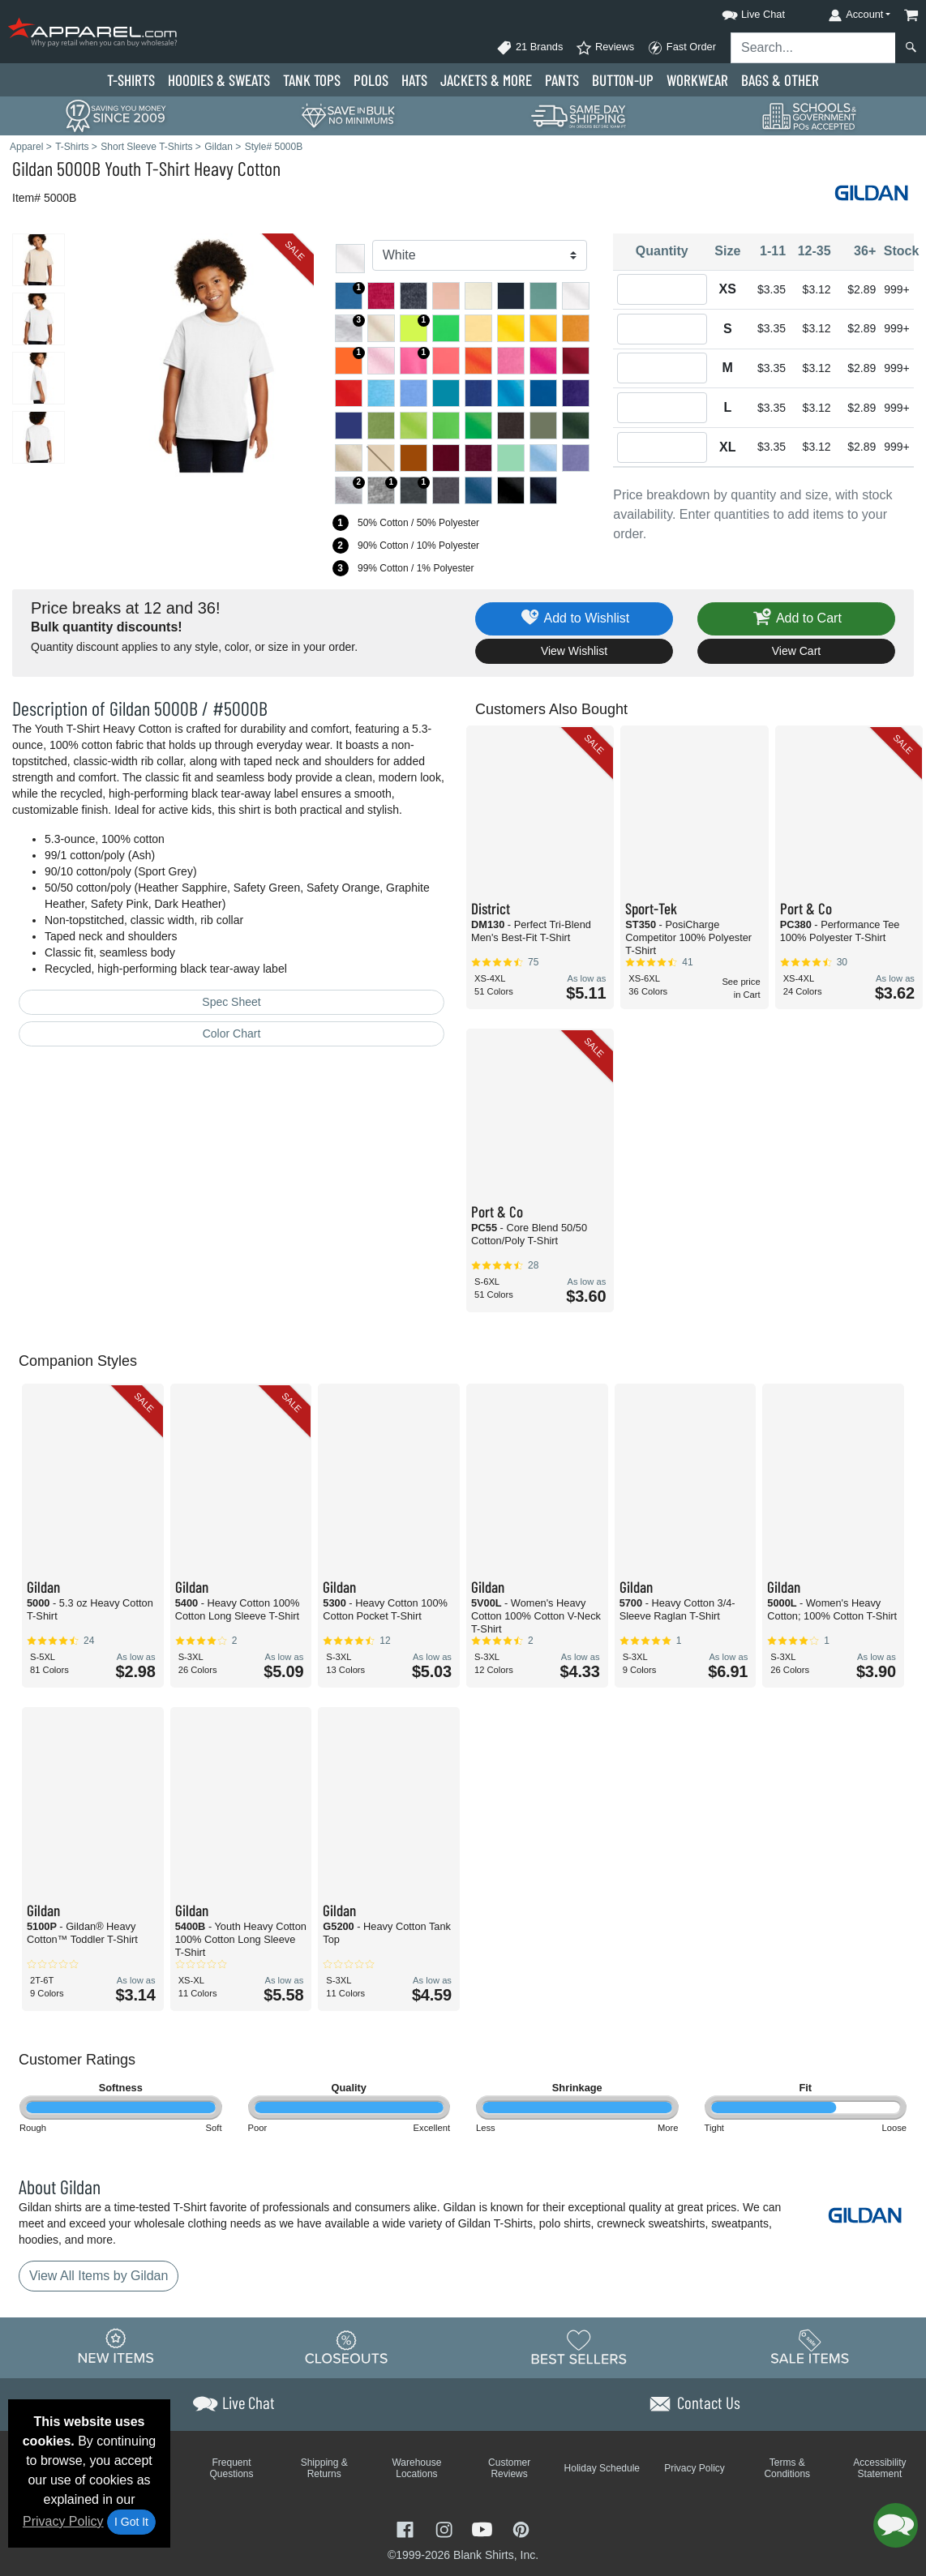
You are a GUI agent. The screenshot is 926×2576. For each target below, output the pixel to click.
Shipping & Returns (324, 2468)
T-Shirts (131, 80)
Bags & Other (780, 80)
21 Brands (529, 48)
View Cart (796, 650)
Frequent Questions (231, 2468)
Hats (414, 80)
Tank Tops (312, 80)
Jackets (486, 80)
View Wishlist (574, 650)
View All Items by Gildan (98, 2276)
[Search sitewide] (813, 47)
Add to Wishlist (574, 619)
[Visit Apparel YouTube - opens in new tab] (484, 2528)
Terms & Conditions (787, 2468)
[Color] (480, 255)
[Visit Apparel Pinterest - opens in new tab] (521, 2528)
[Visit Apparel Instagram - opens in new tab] (446, 2528)
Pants (562, 80)
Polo (371, 80)
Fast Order (681, 48)
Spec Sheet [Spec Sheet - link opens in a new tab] (231, 1001)
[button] (738, 12)
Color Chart (232, 1033)
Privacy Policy (63, 2521)
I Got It (131, 2521)
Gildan (32, 168)
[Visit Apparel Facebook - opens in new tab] (407, 2528)
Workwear (697, 80)
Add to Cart (796, 619)
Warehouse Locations (416, 2468)
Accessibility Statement (879, 2468)
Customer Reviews (509, 2468)
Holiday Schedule (602, 2468)
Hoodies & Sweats (219, 80)
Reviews (605, 48)
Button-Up (623, 80)
